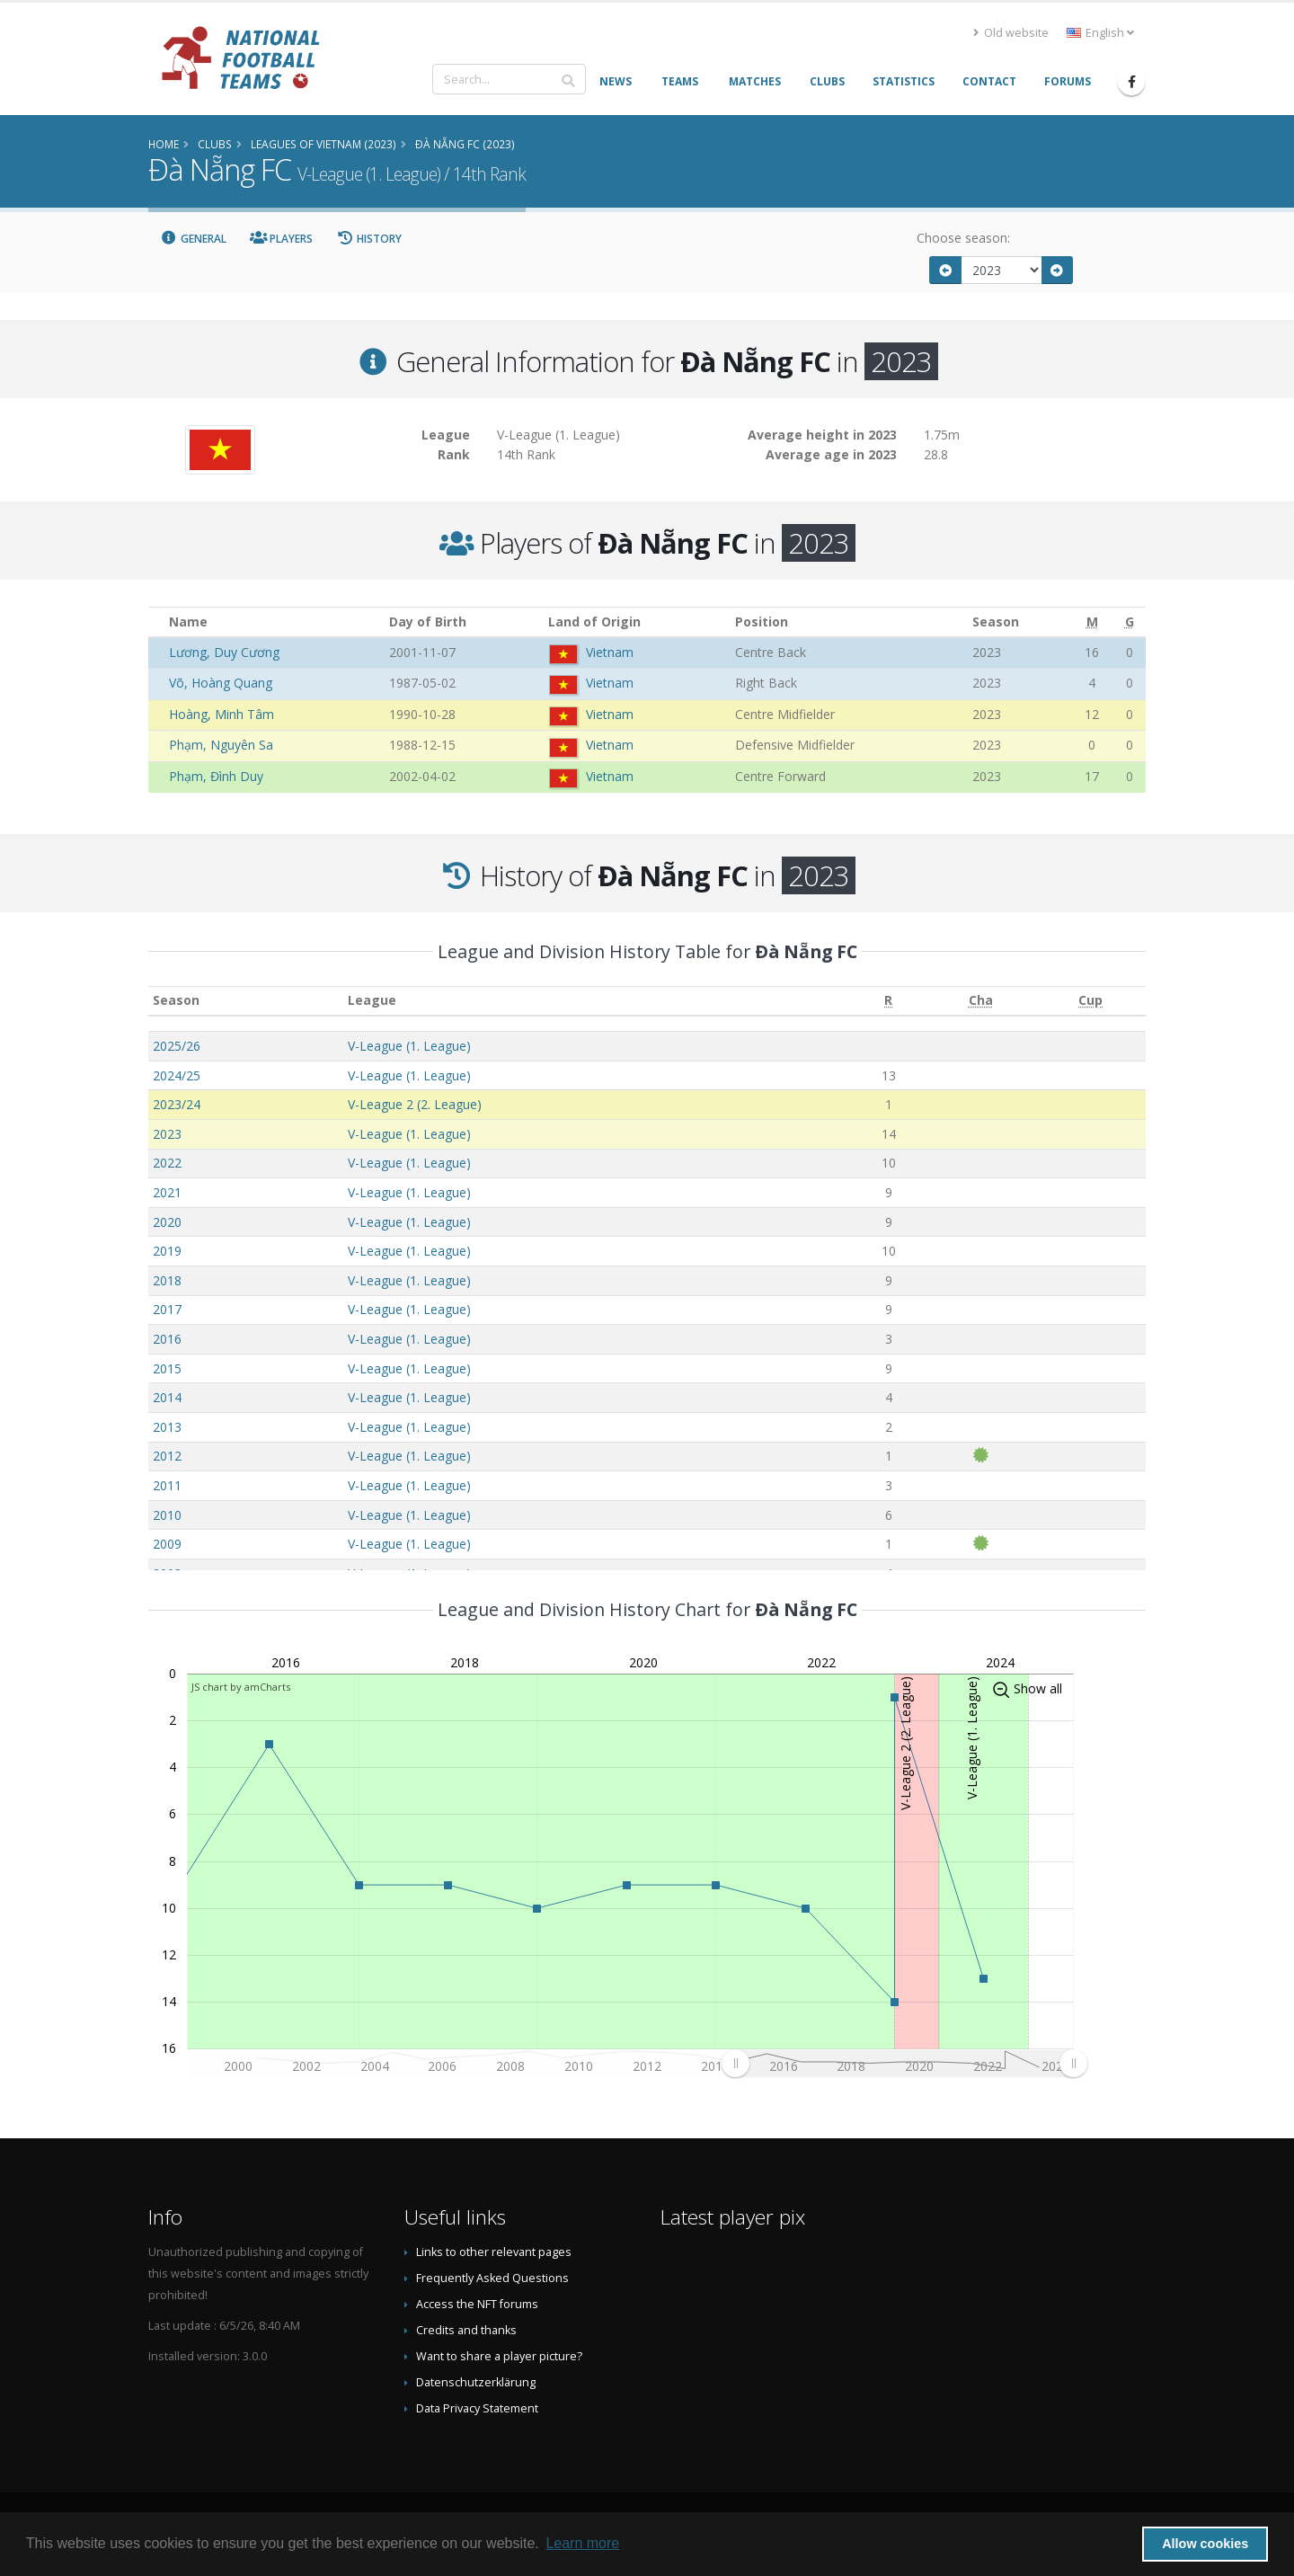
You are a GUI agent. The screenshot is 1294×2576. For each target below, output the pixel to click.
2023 (167, 1133)
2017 (167, 1309)
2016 (167, 1338)
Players (282, 238)
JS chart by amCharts (240, 1686)
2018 (167, 1280)
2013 (167, 1426)
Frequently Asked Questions (492, 2278)
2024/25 (176, 1075)
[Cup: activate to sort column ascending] (1090, 1001)
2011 (167, 1485)
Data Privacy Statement (477, 2408)
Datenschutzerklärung (476, 2382)
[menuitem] (904, 2062)
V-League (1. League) (409, 1045)
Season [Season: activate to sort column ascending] (176, 999)
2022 (167, 1162)
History (369, 238)
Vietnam (610, 652)
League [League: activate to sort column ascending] (372, 999)
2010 (167, 1514)
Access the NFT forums (477, 2304)
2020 (167, 1221)
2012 (167, 1455)
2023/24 (176, 1104)
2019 (167, 1250)
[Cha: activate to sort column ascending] (980, 1001)
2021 (167, 1192)
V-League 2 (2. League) (415, 1104)
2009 (167, 1543)
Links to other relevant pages (494, 2252)
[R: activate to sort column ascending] (888, 1001)
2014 (167, 1397)
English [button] (1100, 32)
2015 (167, 1368)
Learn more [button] (582, 2543)
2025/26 (176, 1045)
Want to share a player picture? (499, 2356)
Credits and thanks (466, 2330)
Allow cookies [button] (1205, 2543)
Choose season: (963, 237)
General (193, 238)
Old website (1011, 32)
